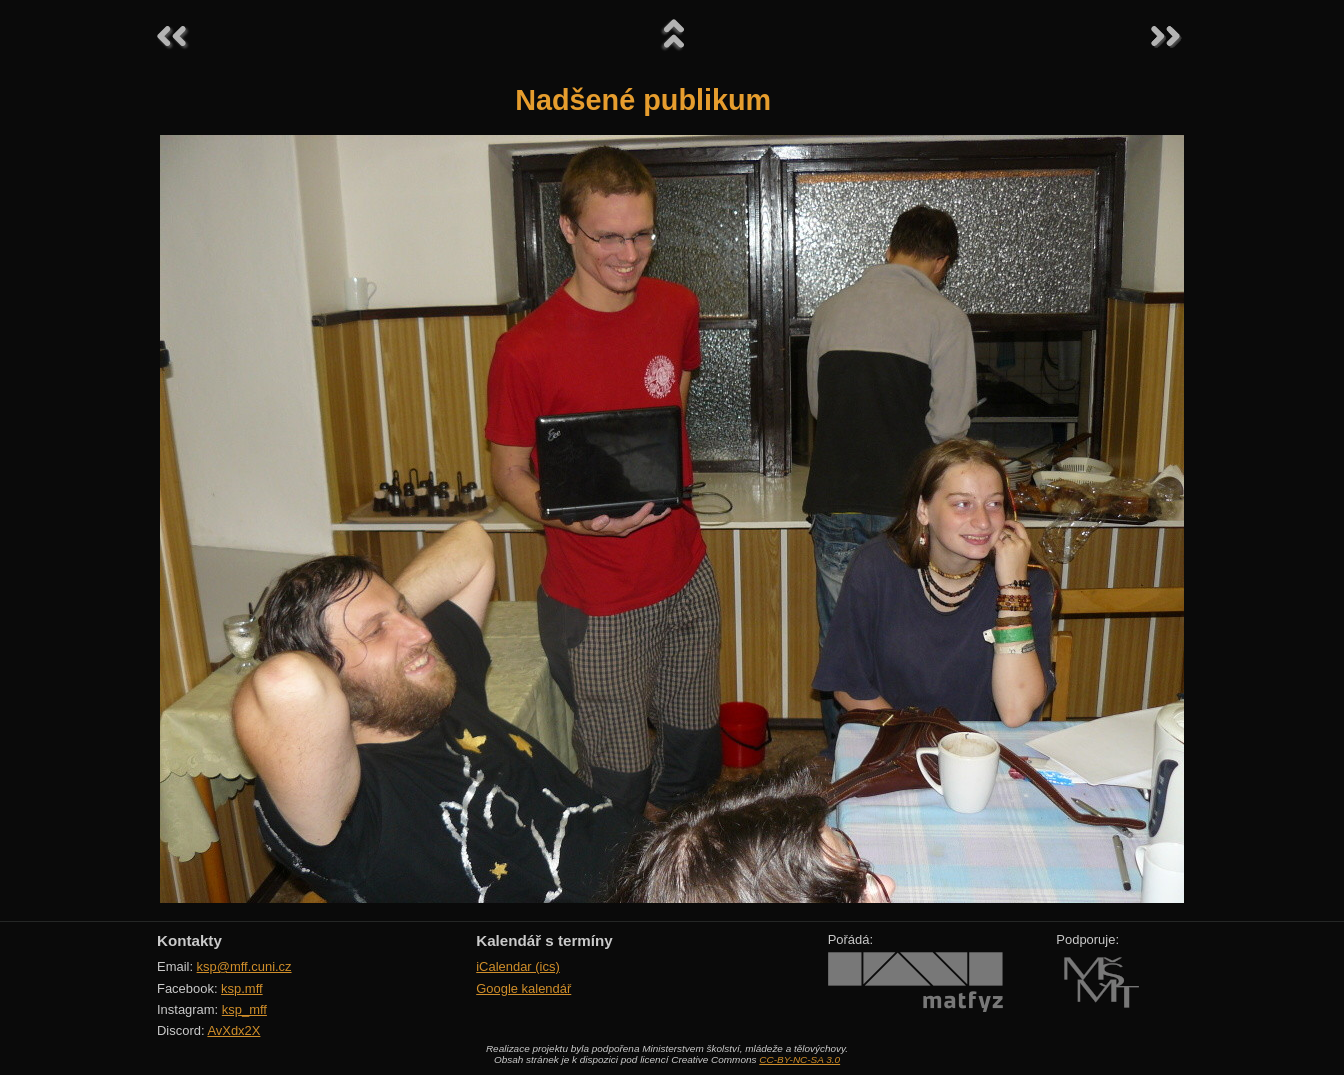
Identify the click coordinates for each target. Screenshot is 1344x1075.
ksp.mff (242, 988)
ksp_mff (244, 1009)
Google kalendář (523, 988)
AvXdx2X (233, 1030)
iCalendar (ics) (518, 966)
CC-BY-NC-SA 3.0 (799, 1059)
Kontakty (189, 940)
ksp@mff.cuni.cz (244, 966)
